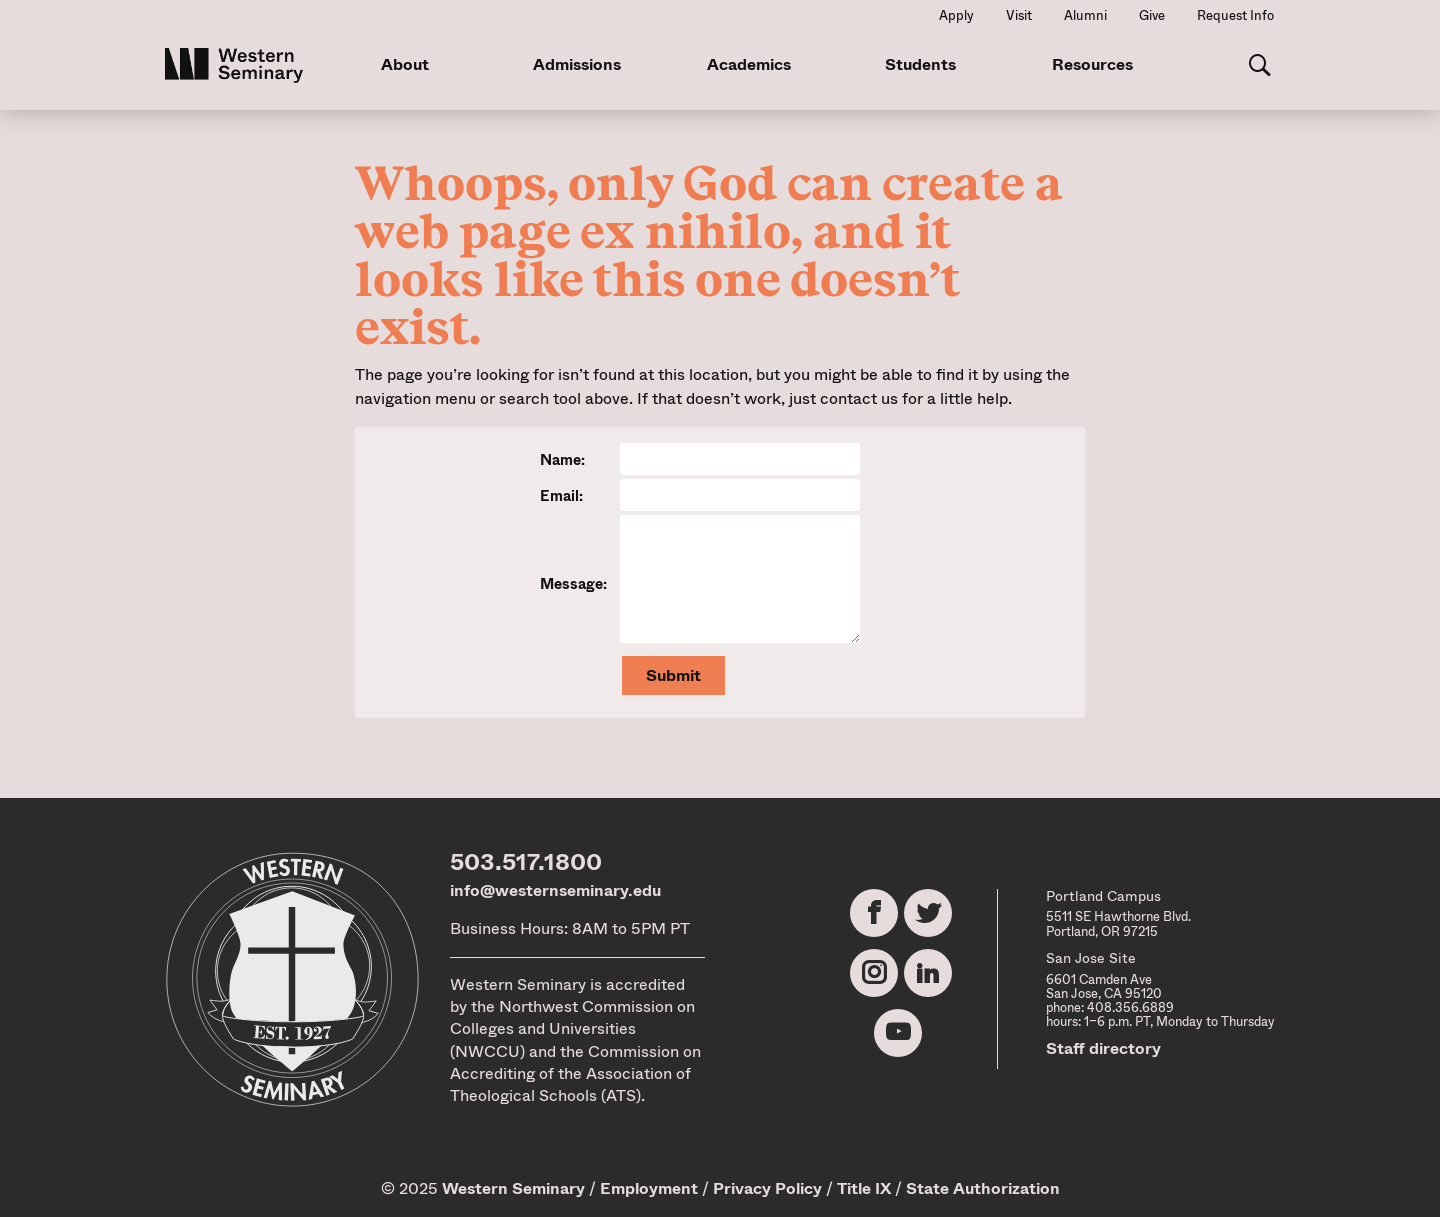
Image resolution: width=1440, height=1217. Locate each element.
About (405, 64)
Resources (1092, 64)
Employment (649, 1188)
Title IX (864, 1188)
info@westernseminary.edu (555, 890)
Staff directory (1103, 1048)
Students (920, 64)
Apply (956, 15)
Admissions (577, 64)
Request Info (1235, 15)
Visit (1019, 15)
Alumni (1085, 15)
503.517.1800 (526, 862)
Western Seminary (513, 1188)
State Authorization (983, 1188)
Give (1152, 15)
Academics (749, 64)
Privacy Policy (767, 1188)
